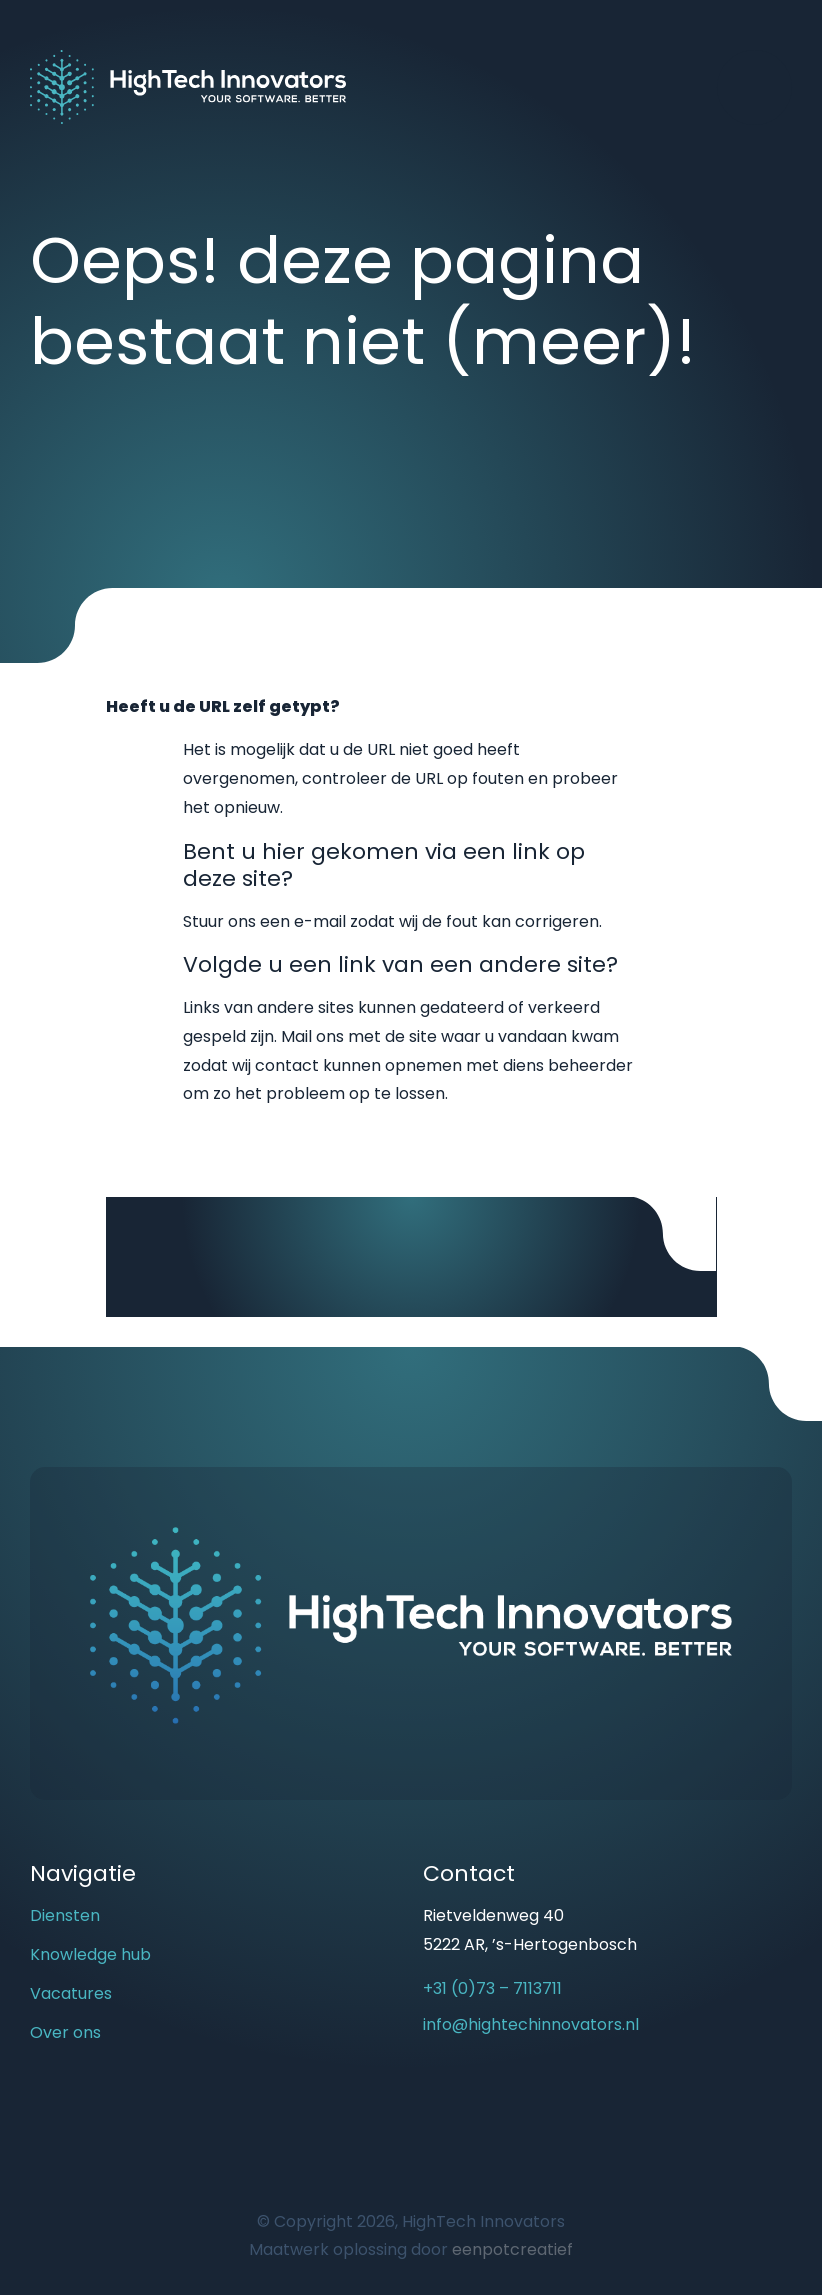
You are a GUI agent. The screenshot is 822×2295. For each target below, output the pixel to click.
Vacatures (71, 1993)
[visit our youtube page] (443, 2100)
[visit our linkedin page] (478, 2100)
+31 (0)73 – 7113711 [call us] (492, 1988)
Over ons (65, 2032)
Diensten (65, 1915)
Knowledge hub (90, 1954)
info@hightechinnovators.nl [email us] (531, 2024)
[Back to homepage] (188, 85)
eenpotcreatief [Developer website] (512, 2249)
